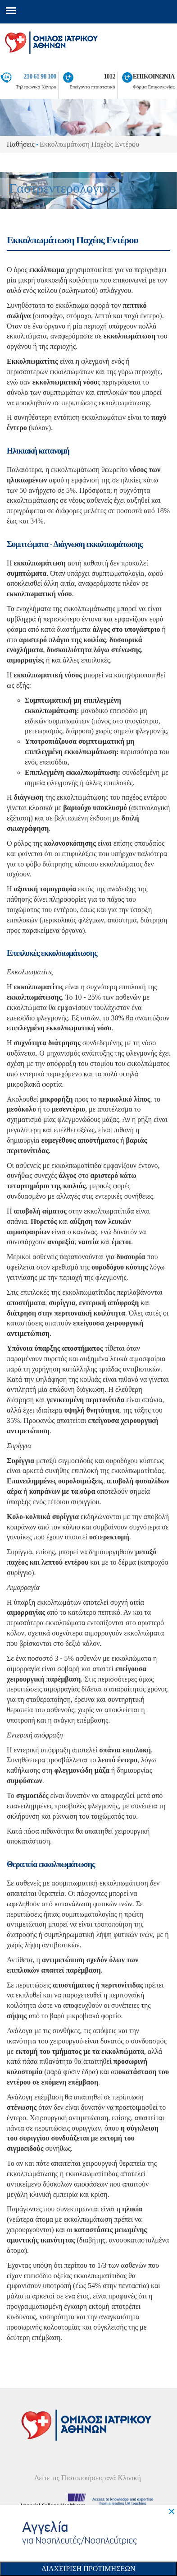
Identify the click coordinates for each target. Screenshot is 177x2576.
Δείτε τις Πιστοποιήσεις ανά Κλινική (87, 2478)
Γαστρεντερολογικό (62, 188)
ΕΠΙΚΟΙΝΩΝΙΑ (154, 76)
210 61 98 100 (39, 76)
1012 (109, 76)
